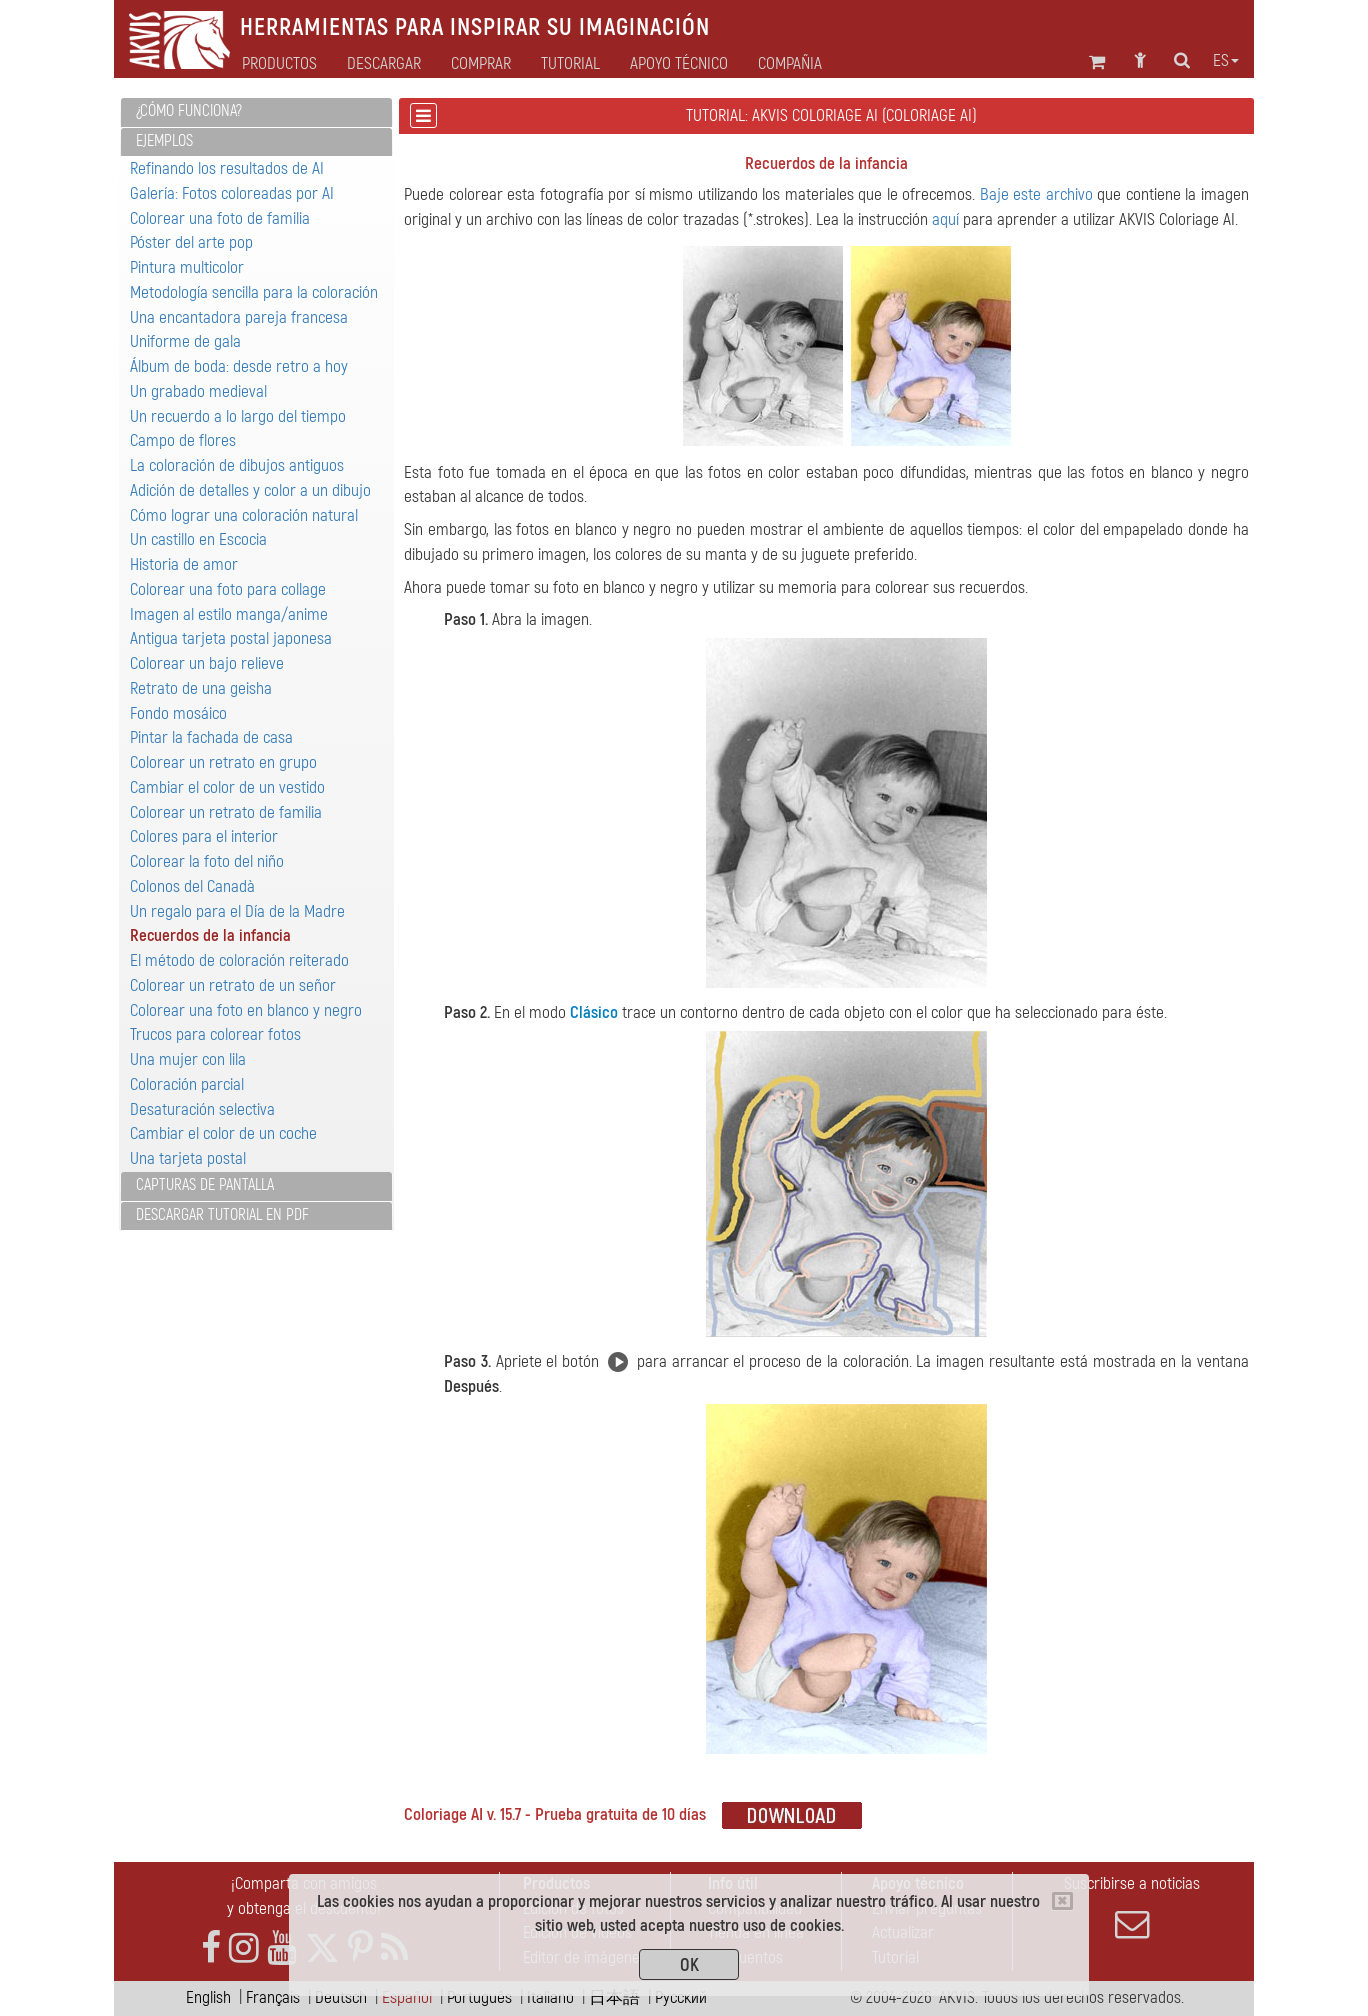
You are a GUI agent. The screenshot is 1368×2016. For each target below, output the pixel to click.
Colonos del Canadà (192, 886)
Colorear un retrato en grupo (223, 762)
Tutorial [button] (570, 64)
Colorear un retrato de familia (226, 812)
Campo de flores (183, 440)
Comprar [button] (481, 64)
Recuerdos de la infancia (210, 935)
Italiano (550, 1997)
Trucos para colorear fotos (215, 1034)
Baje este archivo (1036, 194)
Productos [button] (279, 64)
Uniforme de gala (185, 341)
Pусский (681, 1997)
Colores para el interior (204, 836)
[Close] (1062, 1901)
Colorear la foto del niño (207, 861)
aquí (945, 219)
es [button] (1226, 61)
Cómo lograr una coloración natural (244, 515)
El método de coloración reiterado (239, 960)
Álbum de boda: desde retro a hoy (239, 366)
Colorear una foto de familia (220, 218)
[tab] (256, 112)
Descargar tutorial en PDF (222, 1215)
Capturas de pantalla (205, 1185)
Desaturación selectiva (202, 1109)
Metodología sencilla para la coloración (254, 292)
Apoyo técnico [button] (679, 64)
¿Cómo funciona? (189, 111)
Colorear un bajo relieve (207, 663)
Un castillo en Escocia (198, 539)
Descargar (384, 64)
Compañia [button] (790, 64)
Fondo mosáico (178, 713)
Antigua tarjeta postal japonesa (231, 638)
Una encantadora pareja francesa (239, 317)
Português (479, 1997)
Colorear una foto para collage (228, 589)
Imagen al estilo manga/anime (229, 614)
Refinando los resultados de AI (227, 168)
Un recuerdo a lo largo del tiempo (238, 416)
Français (273, 1997)
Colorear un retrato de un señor (233, 985)
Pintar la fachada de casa (211, 737)
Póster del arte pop (191, 242)
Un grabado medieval (198, 391)
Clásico (594, 1012)
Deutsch (341, 1997)
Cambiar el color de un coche (223, 1133)
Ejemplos (164, 141)
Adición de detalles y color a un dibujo (250, 490)
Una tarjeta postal (188, 1158)
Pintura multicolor (187, 267)
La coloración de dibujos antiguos (237, 465)
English (208, 1997)
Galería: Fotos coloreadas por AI (232, 193)
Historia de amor (184, 564)
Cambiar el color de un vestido (227, 787)
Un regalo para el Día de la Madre (237, 911)
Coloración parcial (187, 1084)
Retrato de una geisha (201, 688)
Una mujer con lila (188, 1059)
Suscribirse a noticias (1132, 1907)
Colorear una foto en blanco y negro (246, 1010)
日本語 (614, 1997)
